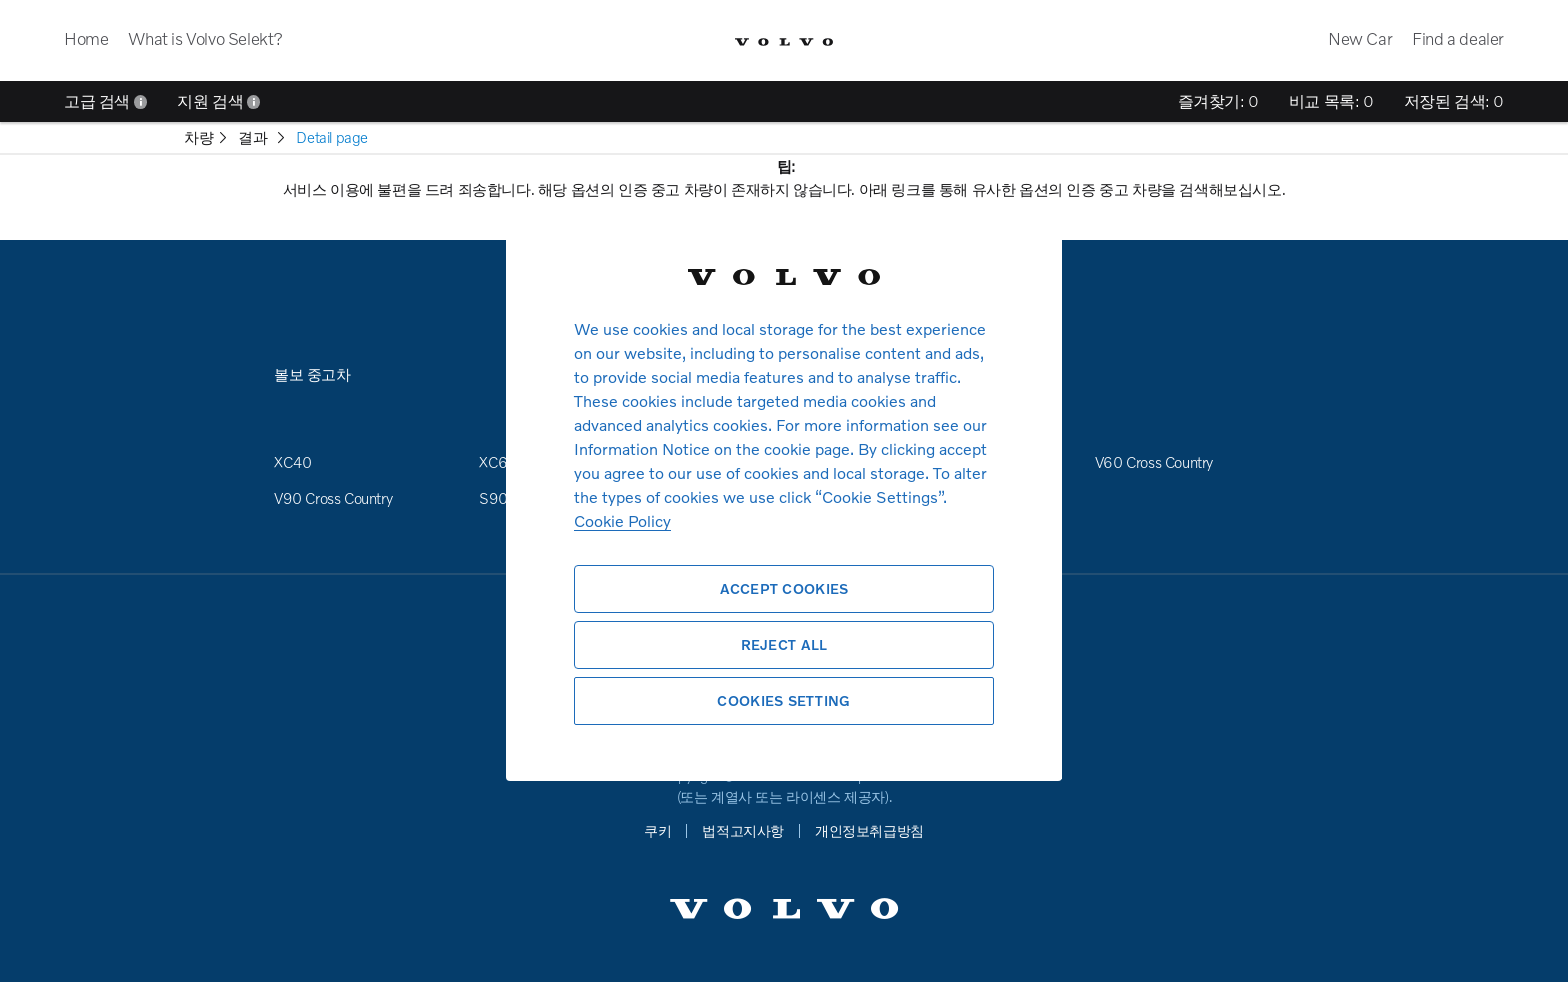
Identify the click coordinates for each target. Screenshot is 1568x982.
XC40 (292, 462)
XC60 (498, 462)
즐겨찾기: (1218, 101)
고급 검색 (105, 101)
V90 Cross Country (333, 498)
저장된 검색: (1454, 101)
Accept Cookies (784, 588)
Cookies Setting (783, 700)
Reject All (784, 644)
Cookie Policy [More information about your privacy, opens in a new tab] (622, 520)
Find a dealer (1458, 38)
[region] (784, 491)
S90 (493, 498)
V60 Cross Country (1154, 462)
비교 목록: (1331, 101)
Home (86, 38)
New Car (1360, 38)
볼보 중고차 (312, 374)
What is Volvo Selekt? (205, 38)
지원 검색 (218, 101)
